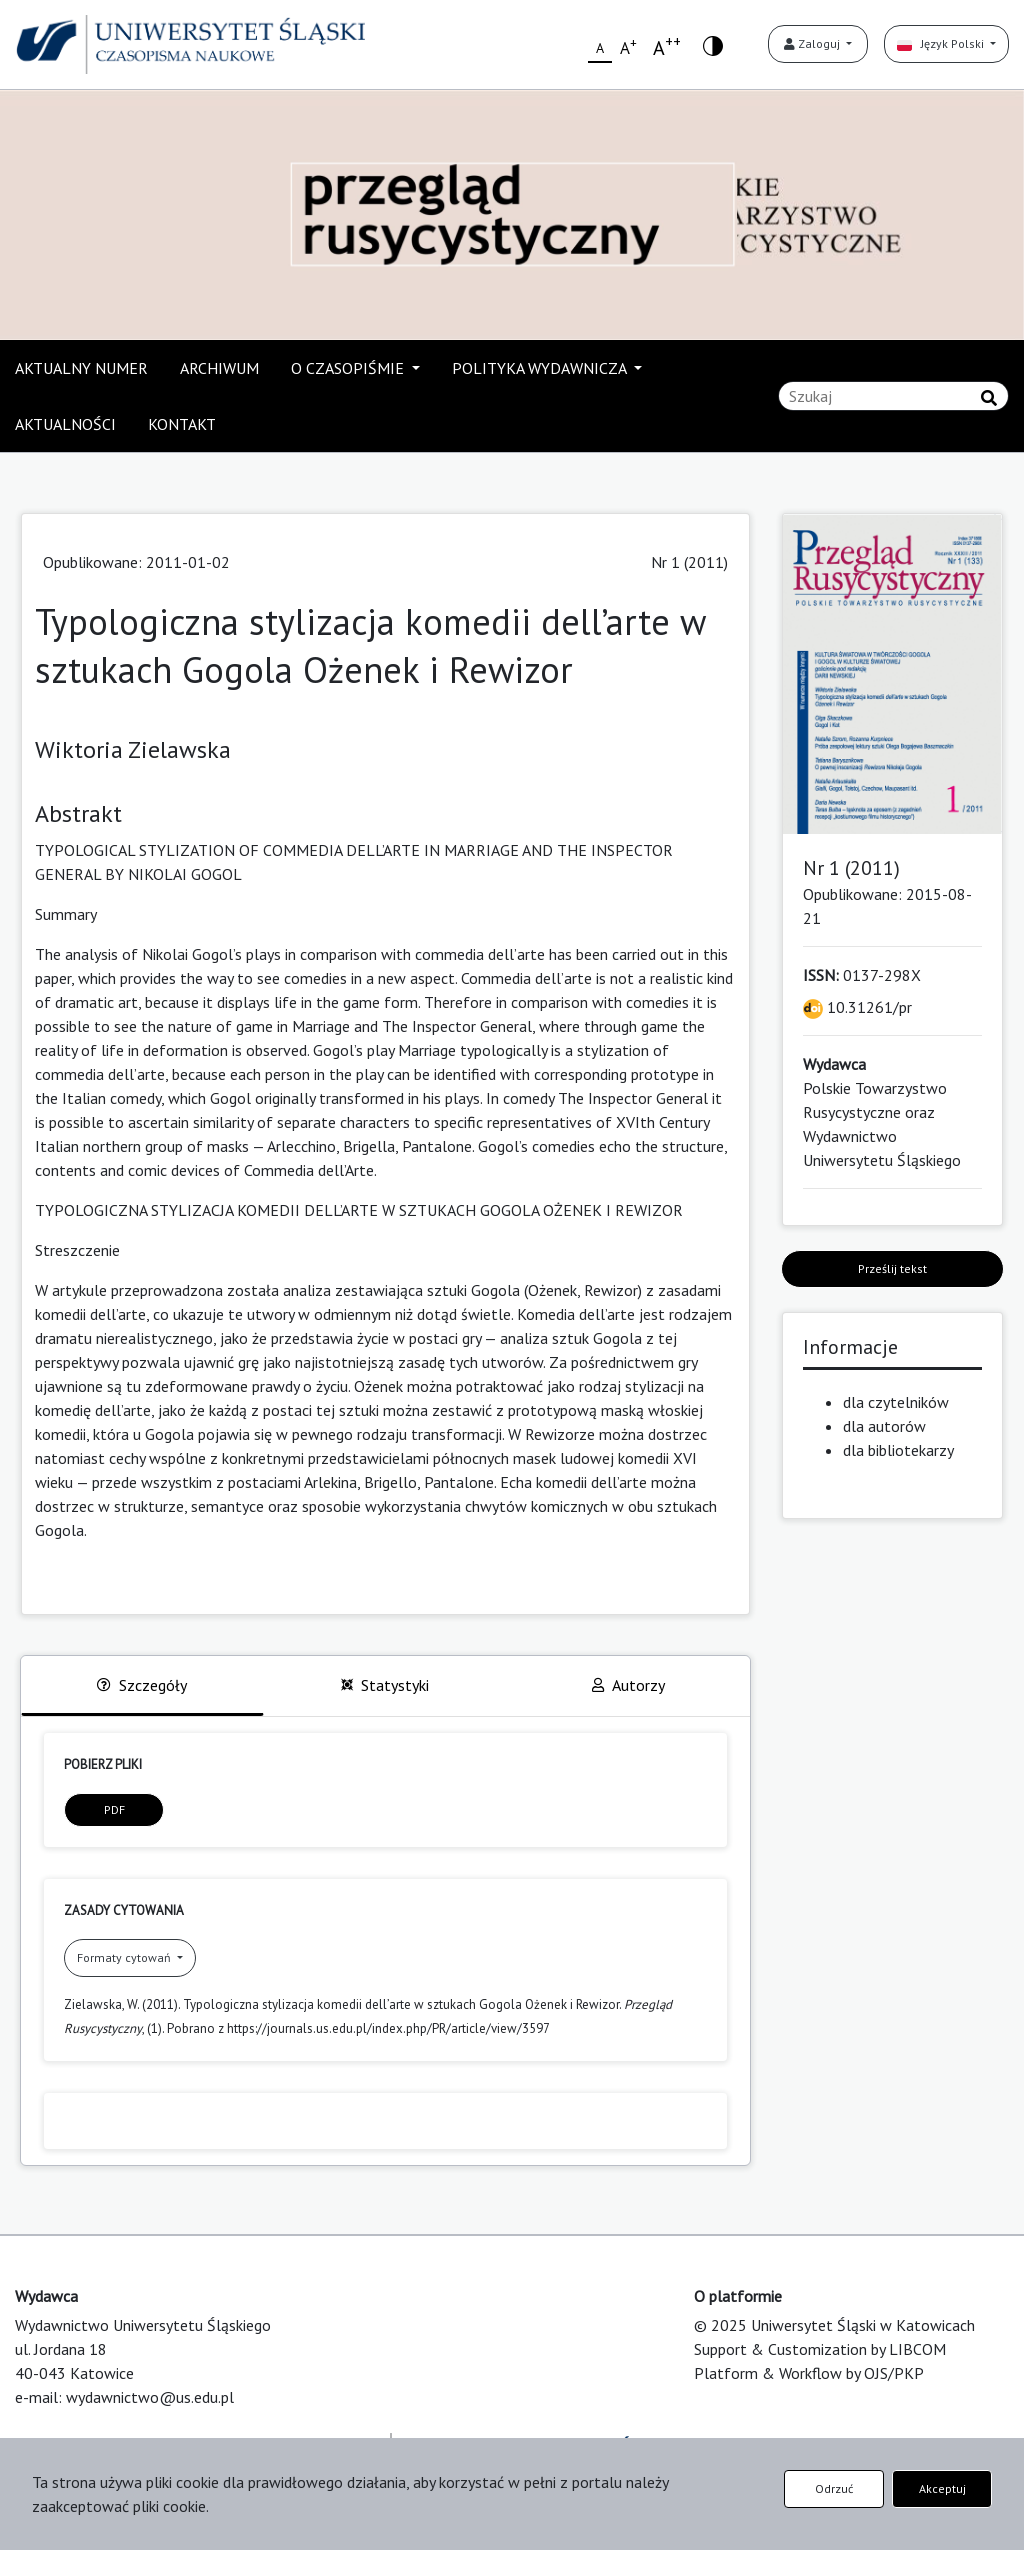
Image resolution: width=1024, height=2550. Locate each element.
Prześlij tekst (892, 1268)
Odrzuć (834, 2488)
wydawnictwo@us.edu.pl (150, 2397)
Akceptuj (942, 2488)
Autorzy (628, 1685)
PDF (114, 1809)
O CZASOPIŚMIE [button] (349, 368)
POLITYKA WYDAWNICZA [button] (541, 368)
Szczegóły (142, 1685)
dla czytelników (896, 1402)
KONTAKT (182, 424)
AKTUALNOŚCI (65, 424)
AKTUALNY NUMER (81, 368)
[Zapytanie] (893, 396)
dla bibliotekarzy (898, 1450)
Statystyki (385, 1685)
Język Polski (942, 43)
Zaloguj (813, 43)
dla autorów (884, 1426)
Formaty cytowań (125, 1957)
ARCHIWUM (219, 368)
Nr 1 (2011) (689, 562)
